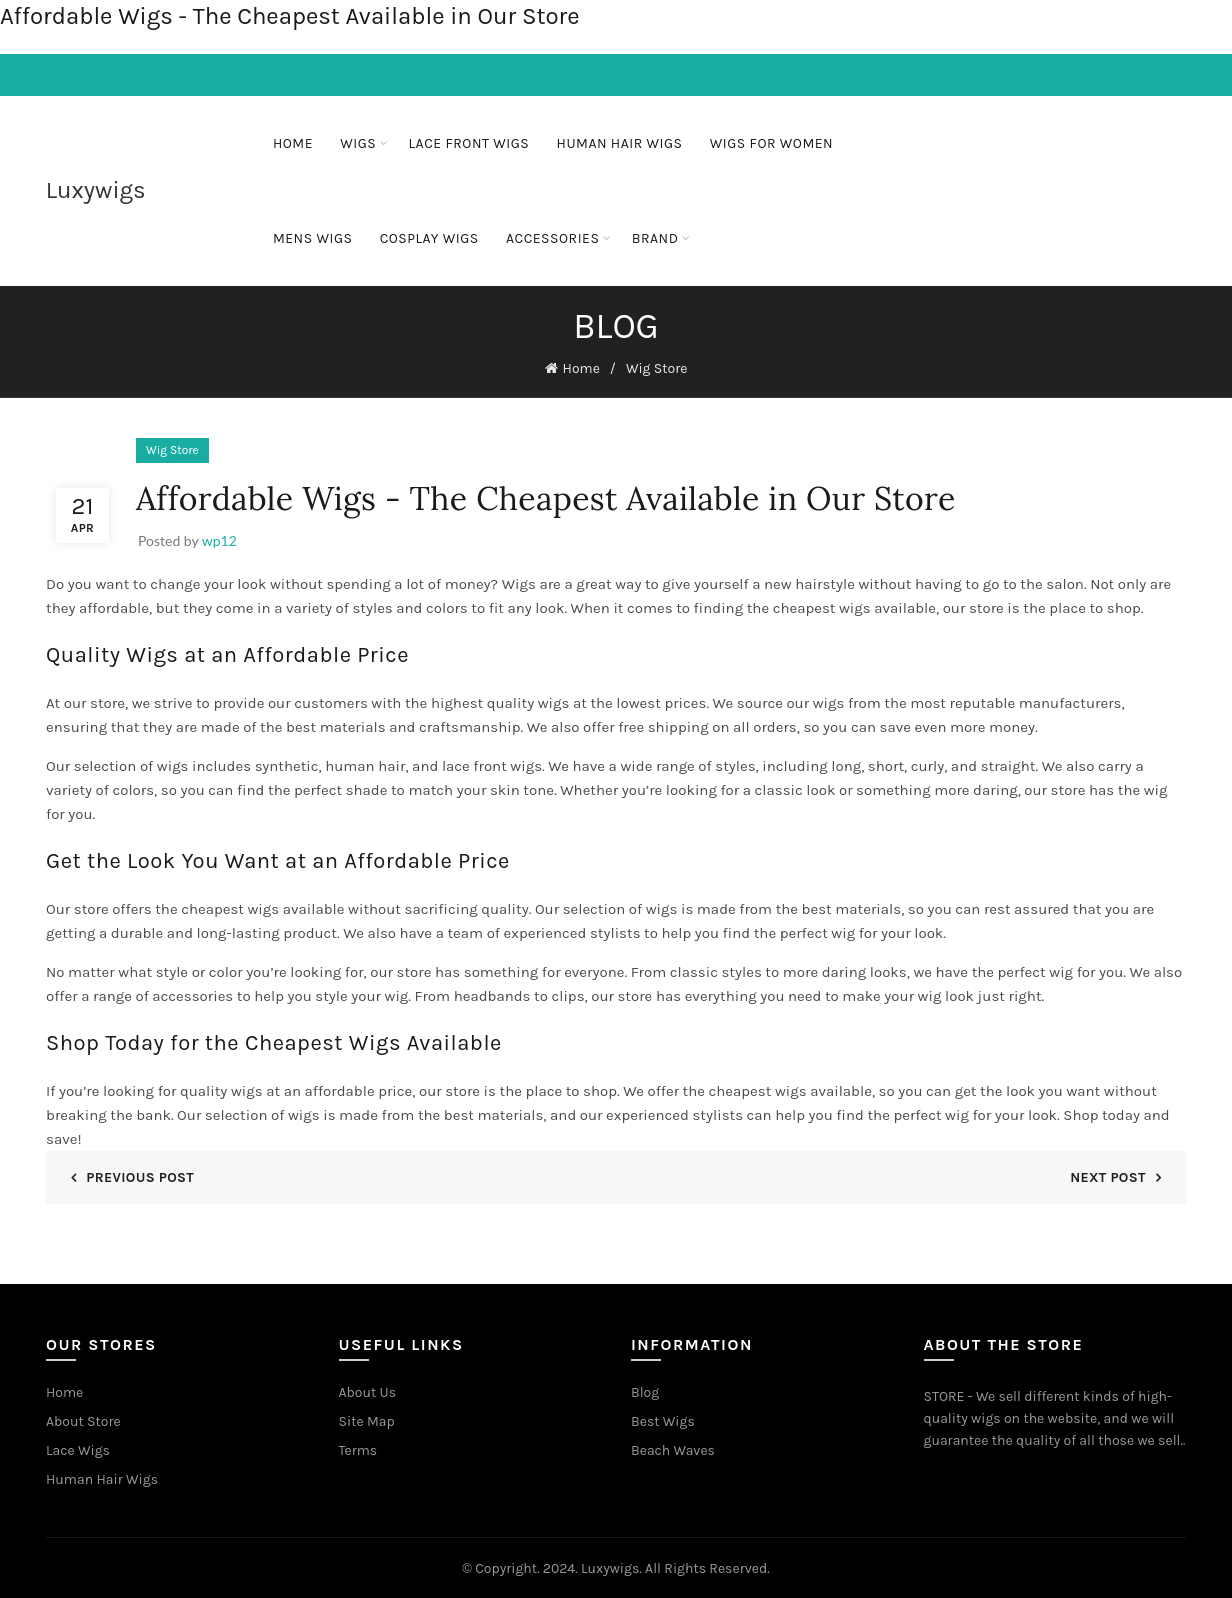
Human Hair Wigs (620, 143)
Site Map (367, 1418)
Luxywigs (96, 190)
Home (293, 143)
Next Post (1108, 1174)
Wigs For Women (771, 143)
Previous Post (140, 1174)
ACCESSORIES (552, 238)
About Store (83, 1418)
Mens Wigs (313, 238)
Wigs (358, 143)
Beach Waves (673, 1447)
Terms (358, 1447)
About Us (368, 1389)
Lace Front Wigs (469, 143)
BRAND (655, 238)
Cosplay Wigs (429, 238)
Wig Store (657, 367)
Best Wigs (663, 1418)
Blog (645, 1389)
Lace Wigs (78, 1447)
